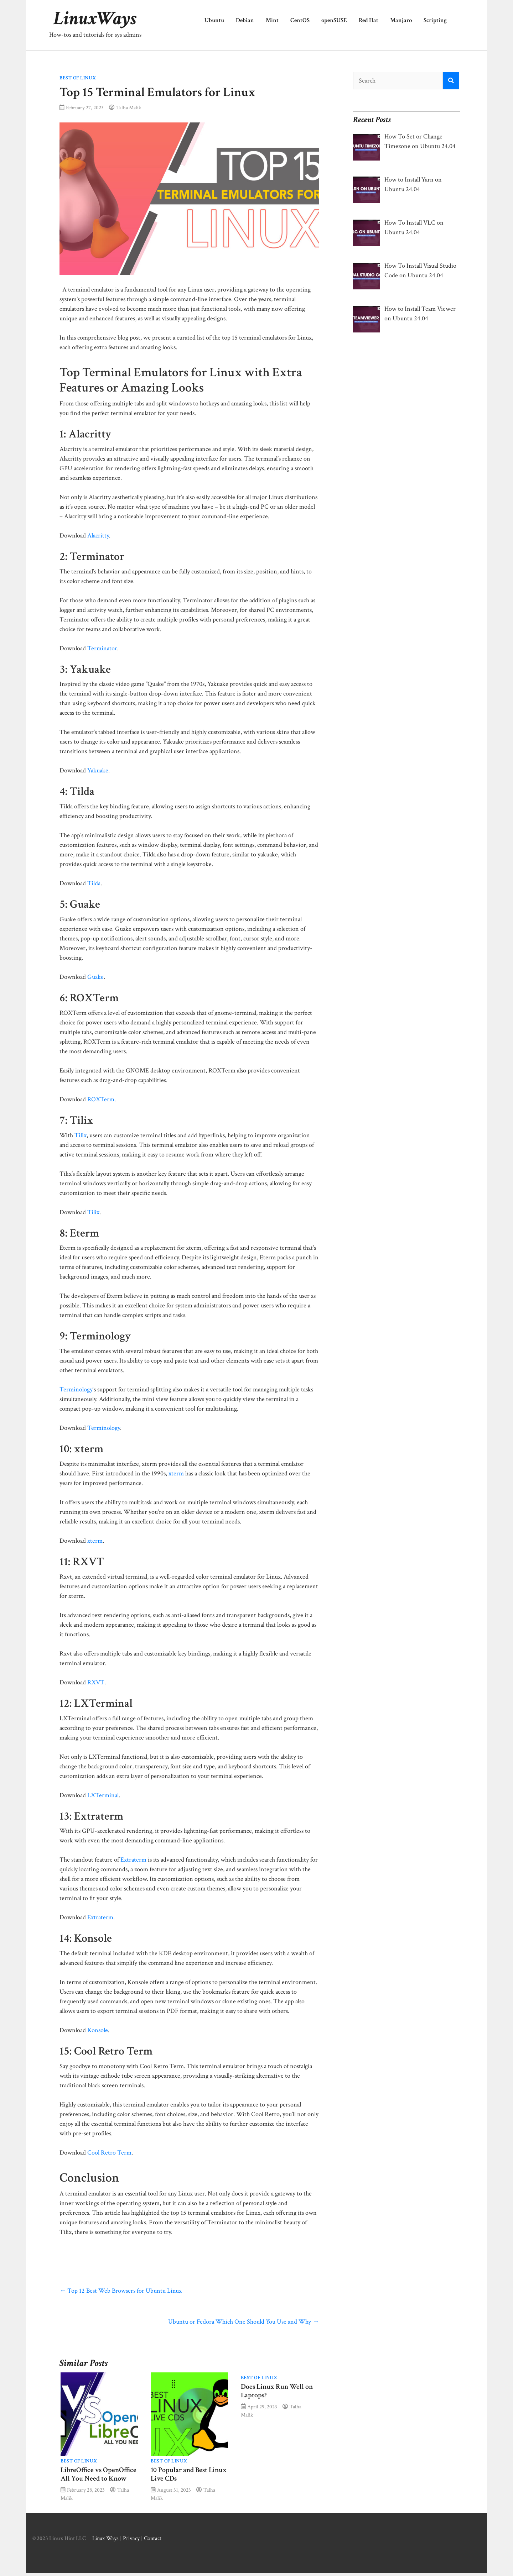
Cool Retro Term (109, 2153)
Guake (95, 977)
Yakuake (97, 770)
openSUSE (334, 20)
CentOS (300, 20)
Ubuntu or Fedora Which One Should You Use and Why (243, 2322)
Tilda (93, 883)
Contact (152, 2538)
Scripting (435, 20)
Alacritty (98, 535)
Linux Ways (105, 2538)
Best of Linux (77, 78)
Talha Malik (128, 107)
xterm (176, 1473)
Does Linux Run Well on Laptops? (277, 2391)
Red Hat (368, 20)
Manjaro (401, 20)
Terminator (102, 648)
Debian (245, 20)
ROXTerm (100, 1099)
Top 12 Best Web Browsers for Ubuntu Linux (120, 2291)
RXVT (95, 1682)
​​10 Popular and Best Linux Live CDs (189, 2474)
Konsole (97, 2030)
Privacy (131, 2538)
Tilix (80, 1135)
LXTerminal (103, 1795)
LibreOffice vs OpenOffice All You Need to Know (98, 2474)
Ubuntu (214, 20)
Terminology (76, 1389)
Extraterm (133, 1860)
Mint (272, 20)
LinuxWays (95, 18)
